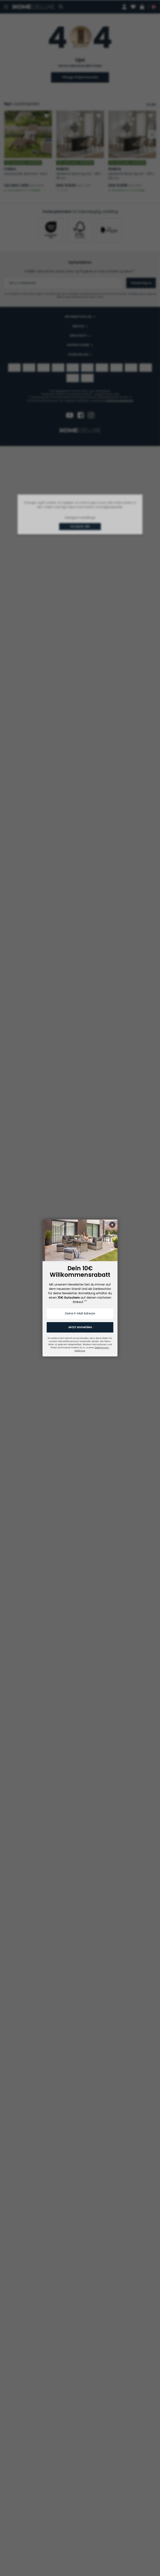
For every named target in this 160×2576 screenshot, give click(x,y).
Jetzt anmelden (80, 1327)
